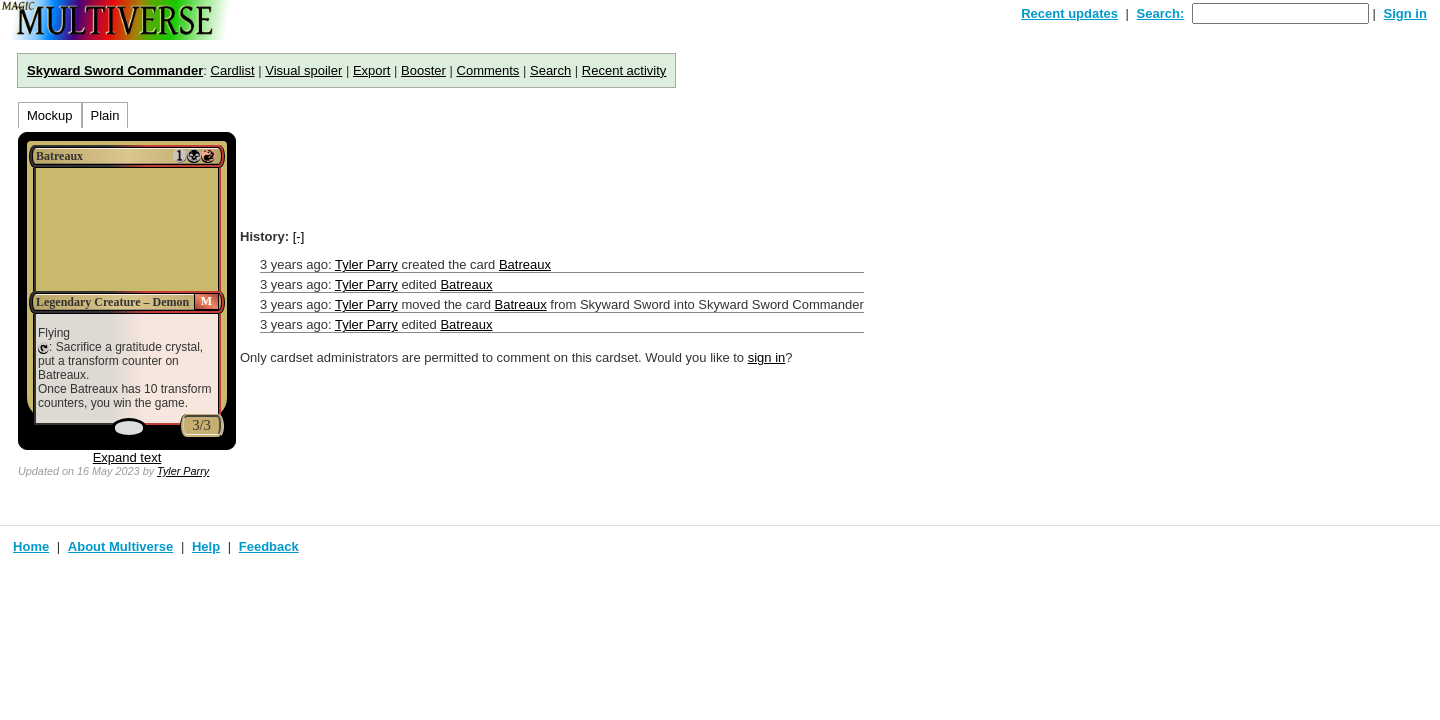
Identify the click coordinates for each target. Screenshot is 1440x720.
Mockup (50, 115)
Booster (423, 70)
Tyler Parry (183, 471)
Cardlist (233, 70)
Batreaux (525, 264)
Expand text (127, 457)
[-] (299, 236)
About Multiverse (120, 546)
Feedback (269, 546)
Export (372, 70)
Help (206, 546)
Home (31, 546)
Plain (105, 115)
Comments (488, 70)
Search (550, 70)
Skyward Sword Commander (115, 70)
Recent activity (624, 70)
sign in (767, 357)
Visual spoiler (303, 70)
